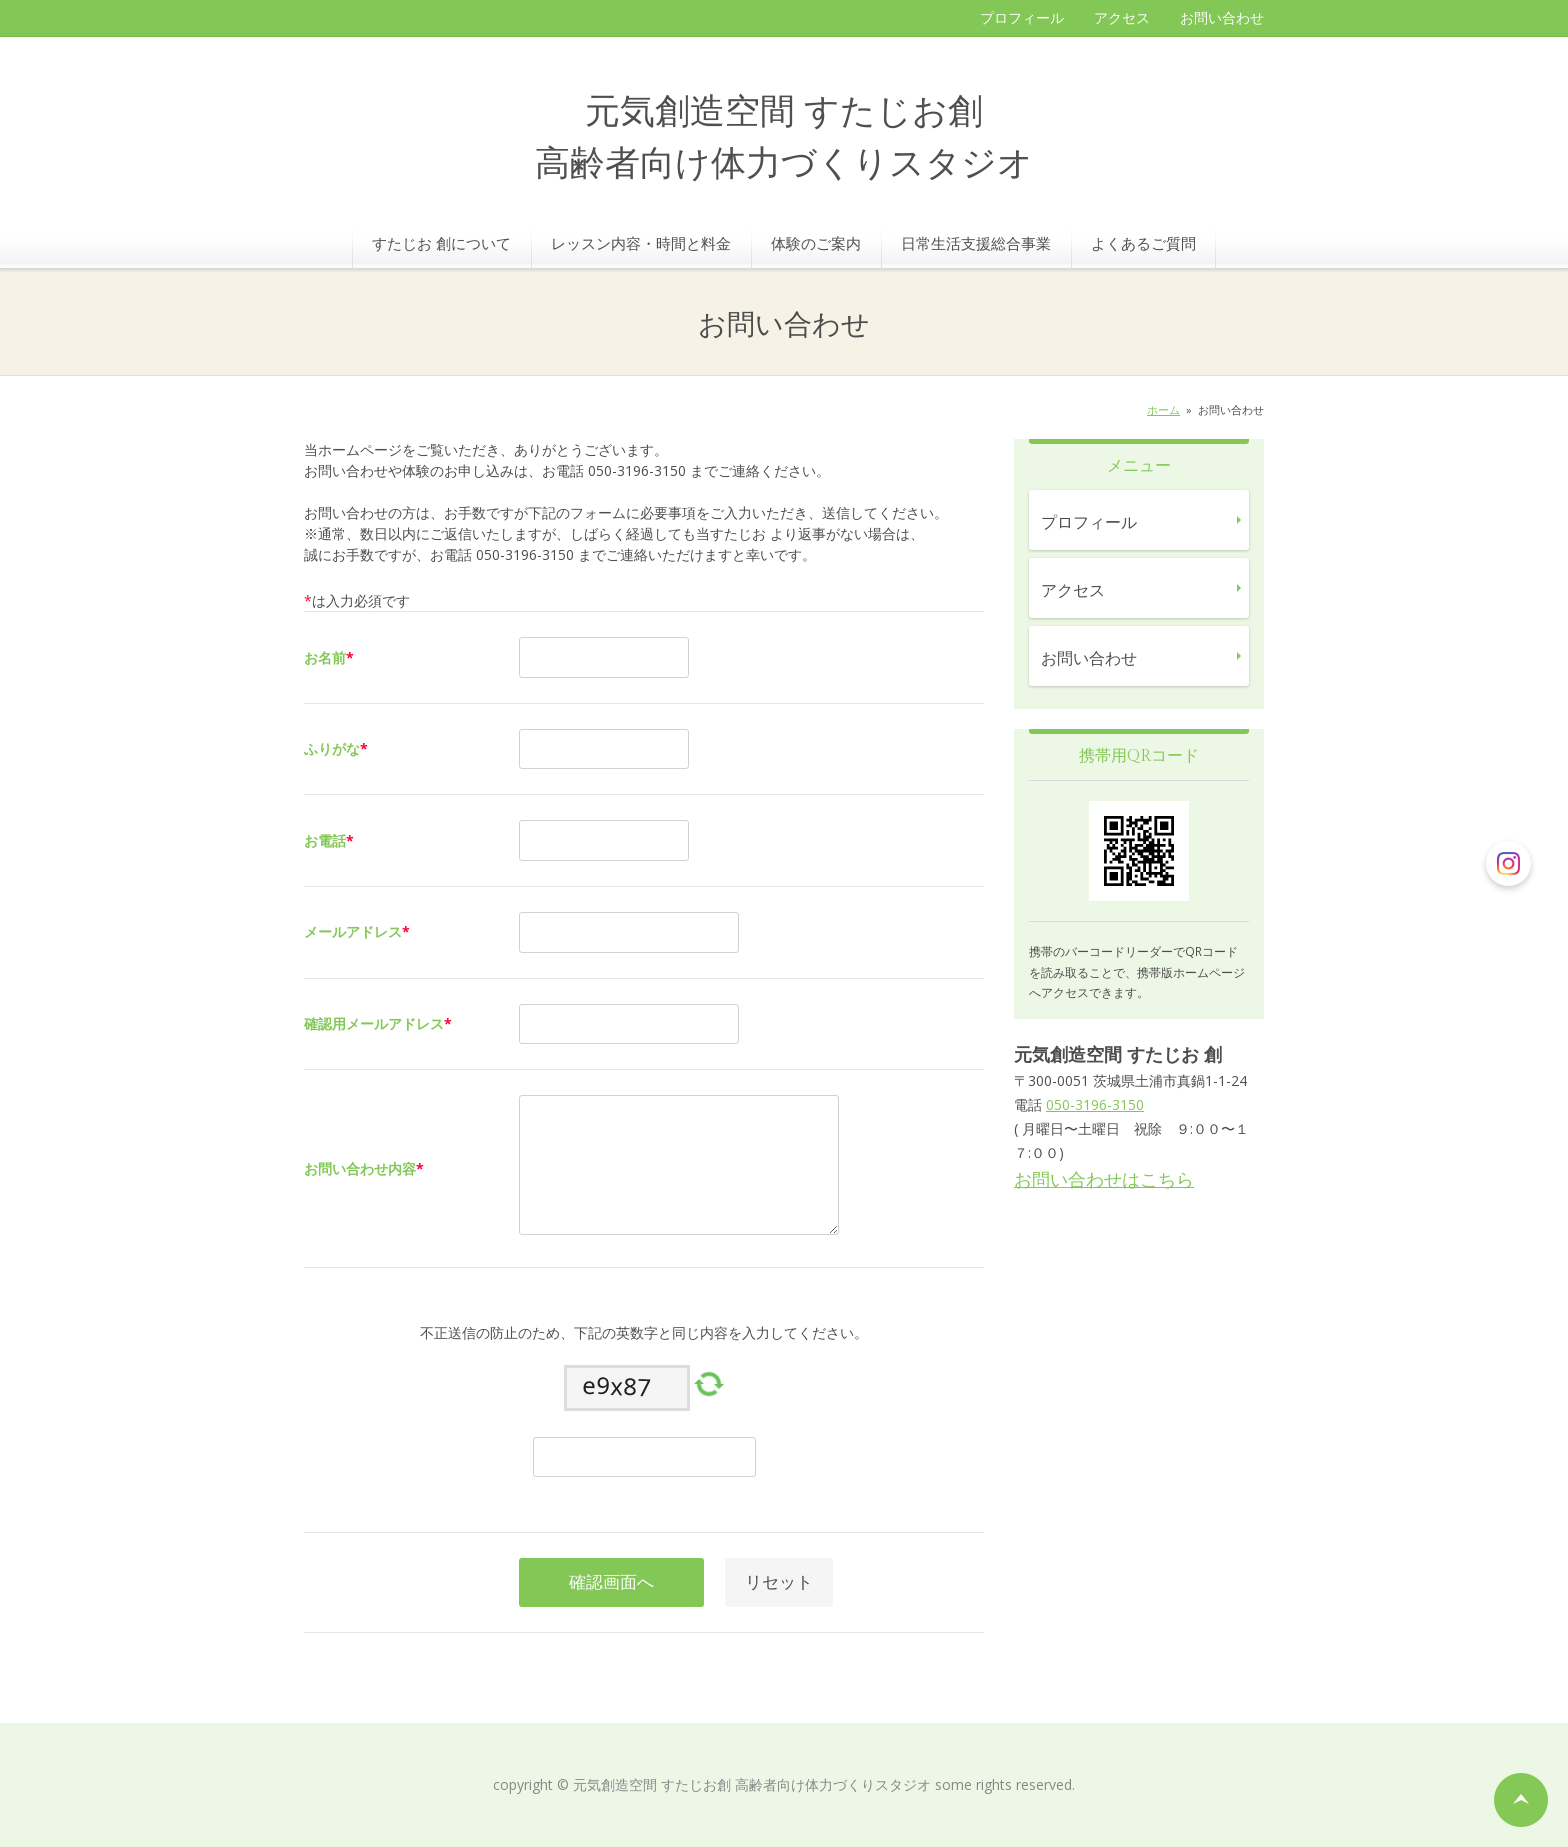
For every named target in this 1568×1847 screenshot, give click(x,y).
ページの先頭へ (1521, 1800)
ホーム (1163, 409)
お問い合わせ (1222, 17)
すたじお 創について (441, 243)
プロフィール (1022, 17)
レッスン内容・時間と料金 (641, 243)
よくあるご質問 (1143, 243)
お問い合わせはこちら (1104, 1179)
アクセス (1122, 17)
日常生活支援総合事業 (976, 243)
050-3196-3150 (1095, 1104)
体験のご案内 (816, 243)
